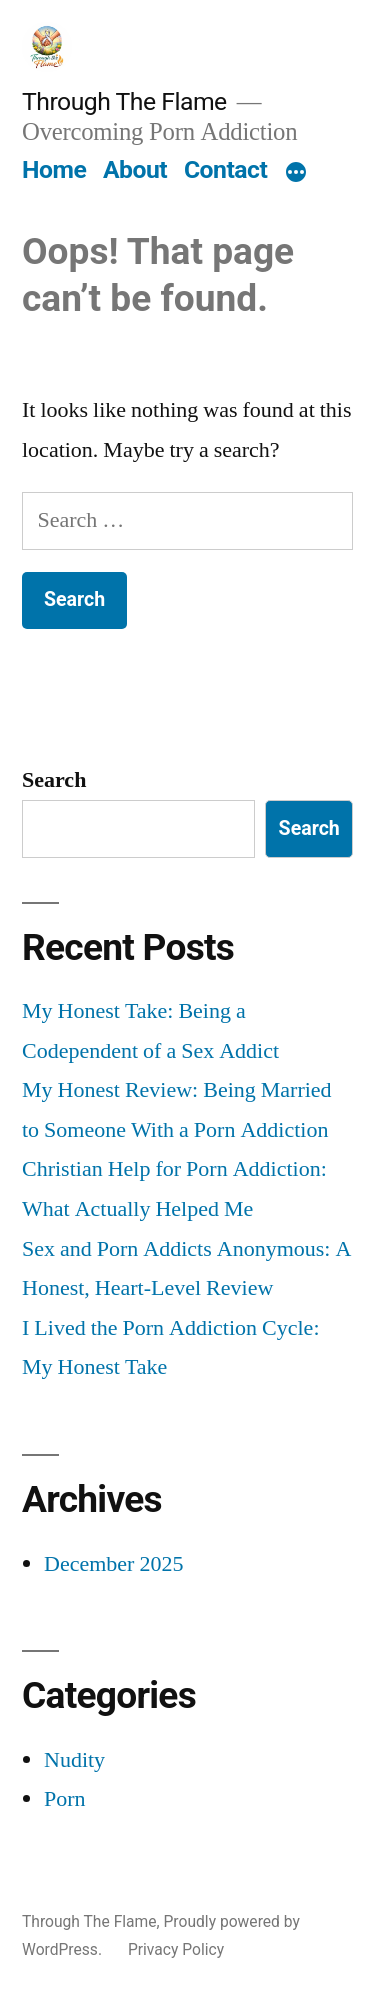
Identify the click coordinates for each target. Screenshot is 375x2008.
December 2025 (113, 1564)
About (135, 169)
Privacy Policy (176, 1949)
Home (54, 169)
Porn (65, 1799)
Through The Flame (124, 101)
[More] (296, 174)
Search (54, 780)
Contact (225, 169)
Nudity (74, 1760)
